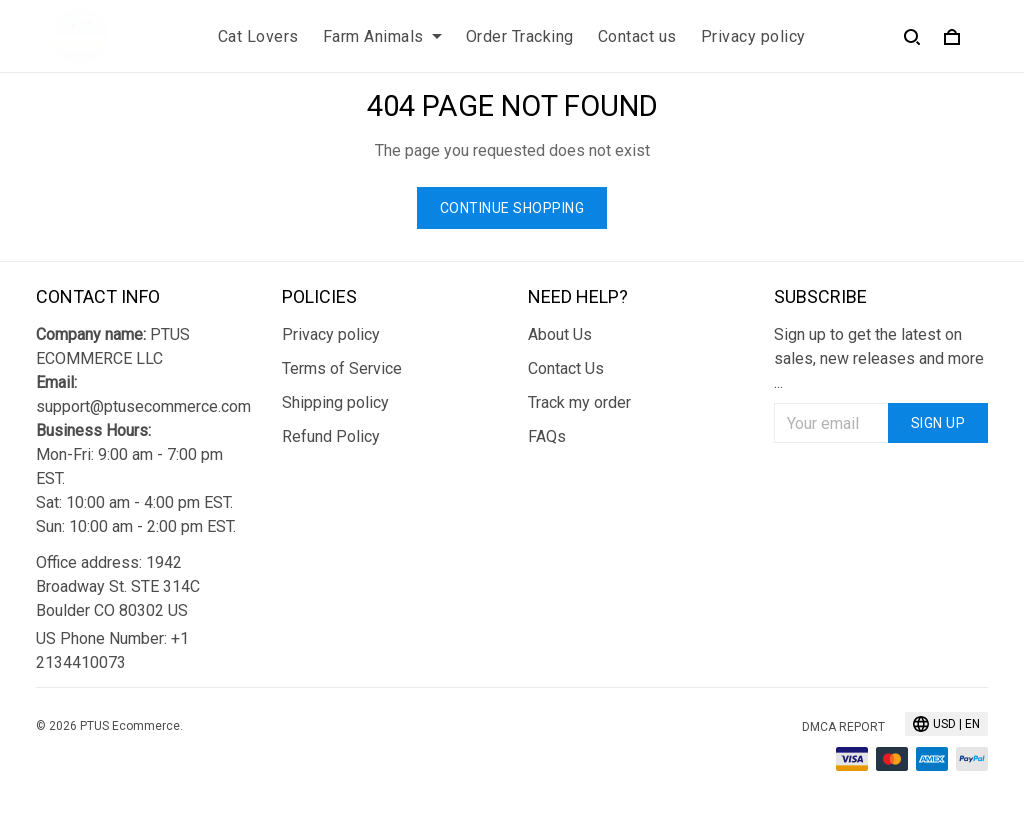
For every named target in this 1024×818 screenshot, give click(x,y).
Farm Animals (382, 36)
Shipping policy (335, 402)
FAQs (547, 436)
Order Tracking (520, 36)
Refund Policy (331, 436)
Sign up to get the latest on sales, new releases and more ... (879, 358)
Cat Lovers (258, 36)
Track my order (579, 402)
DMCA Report (843, 727)
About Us (560, 334)
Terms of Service (342, 368)
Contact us (637, 36)
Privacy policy (753, 36)
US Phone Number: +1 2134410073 (112, 650)
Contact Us (566, 368)
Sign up (938, 423)
